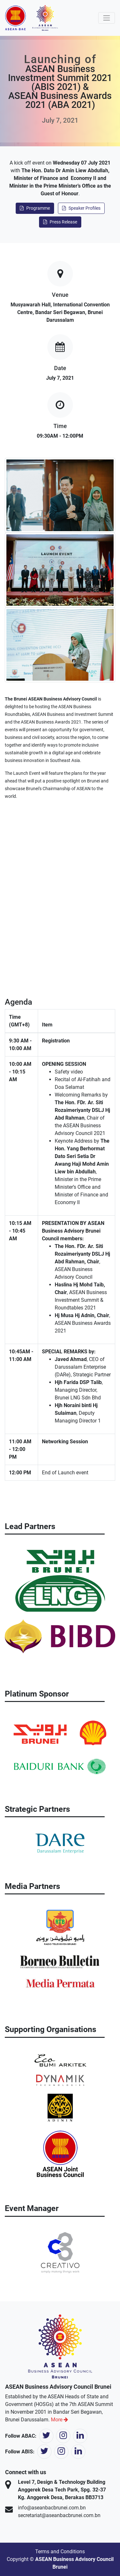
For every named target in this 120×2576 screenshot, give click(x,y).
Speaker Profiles (81, 208)
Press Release (60, 221)
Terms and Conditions (60, 2551)
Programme (35, 208)
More (59, 2420)
